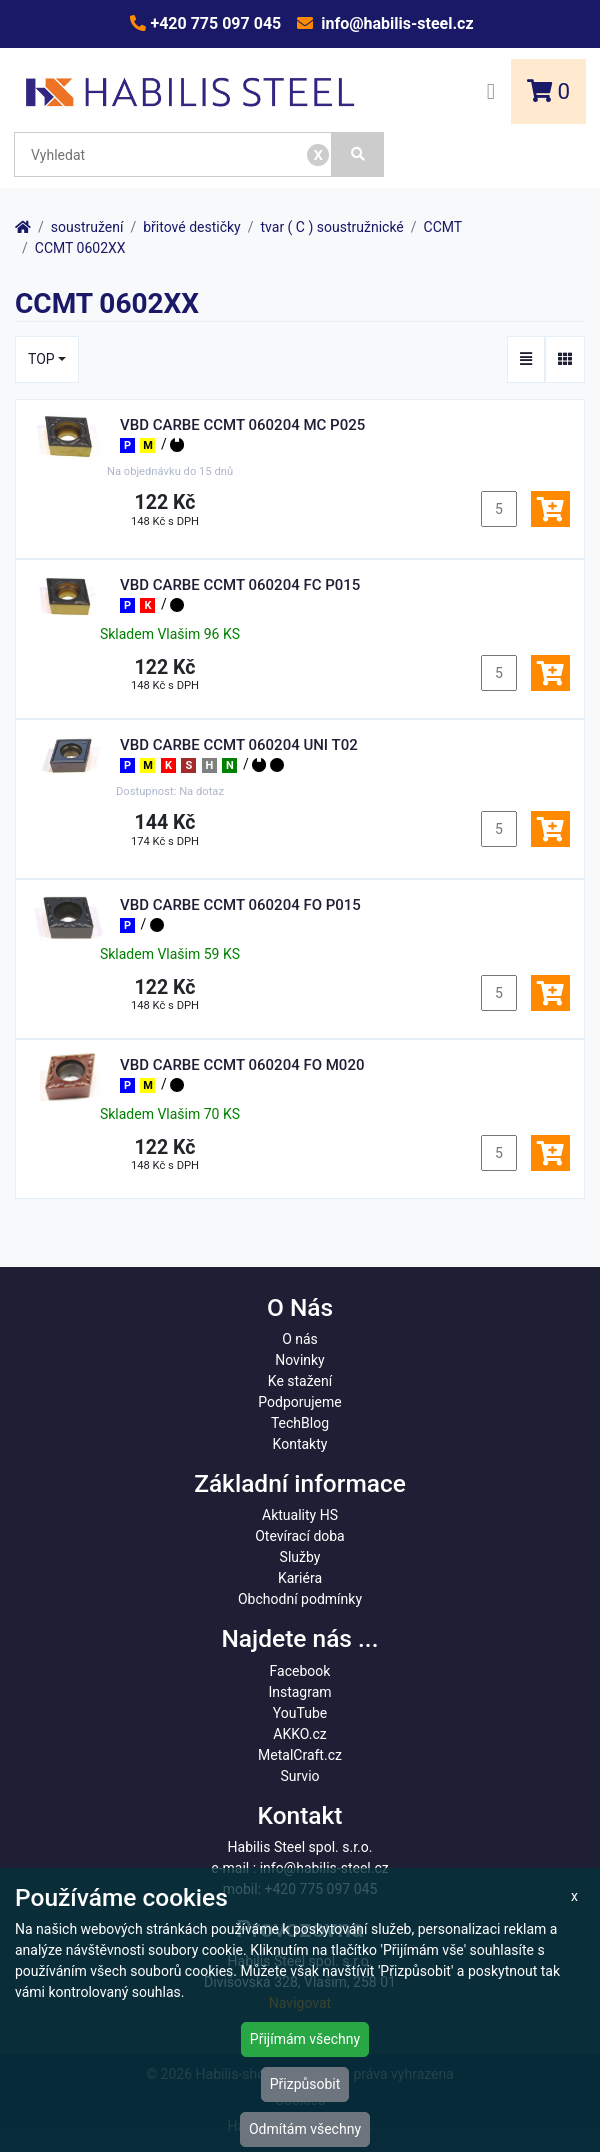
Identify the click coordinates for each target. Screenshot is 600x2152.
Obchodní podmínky (300, 1599)
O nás (300, 1339)
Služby (300, 1557)
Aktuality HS (300, 1515)
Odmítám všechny (305, 2129)
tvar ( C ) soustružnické (332, 227)
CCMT (443, 227)
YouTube (300, 1713)
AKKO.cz (299, 1734)
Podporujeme (299, 1402)
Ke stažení (300, 1381)
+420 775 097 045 (213, 23)
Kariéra (300, 1578)
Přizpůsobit (305, 2084)
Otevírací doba (300, 1536)
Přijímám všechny (305, 2039)
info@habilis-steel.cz (395, 23)
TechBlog (300, 1423)
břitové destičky (192, 227)
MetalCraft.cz (300, 1755)
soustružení (87, 227)
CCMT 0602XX (80, 248)
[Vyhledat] (358, 154)
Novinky (300, 1360)
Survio (299, 1776)
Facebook (300, 1671)
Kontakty (300, 1444)
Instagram (299, 1692)
